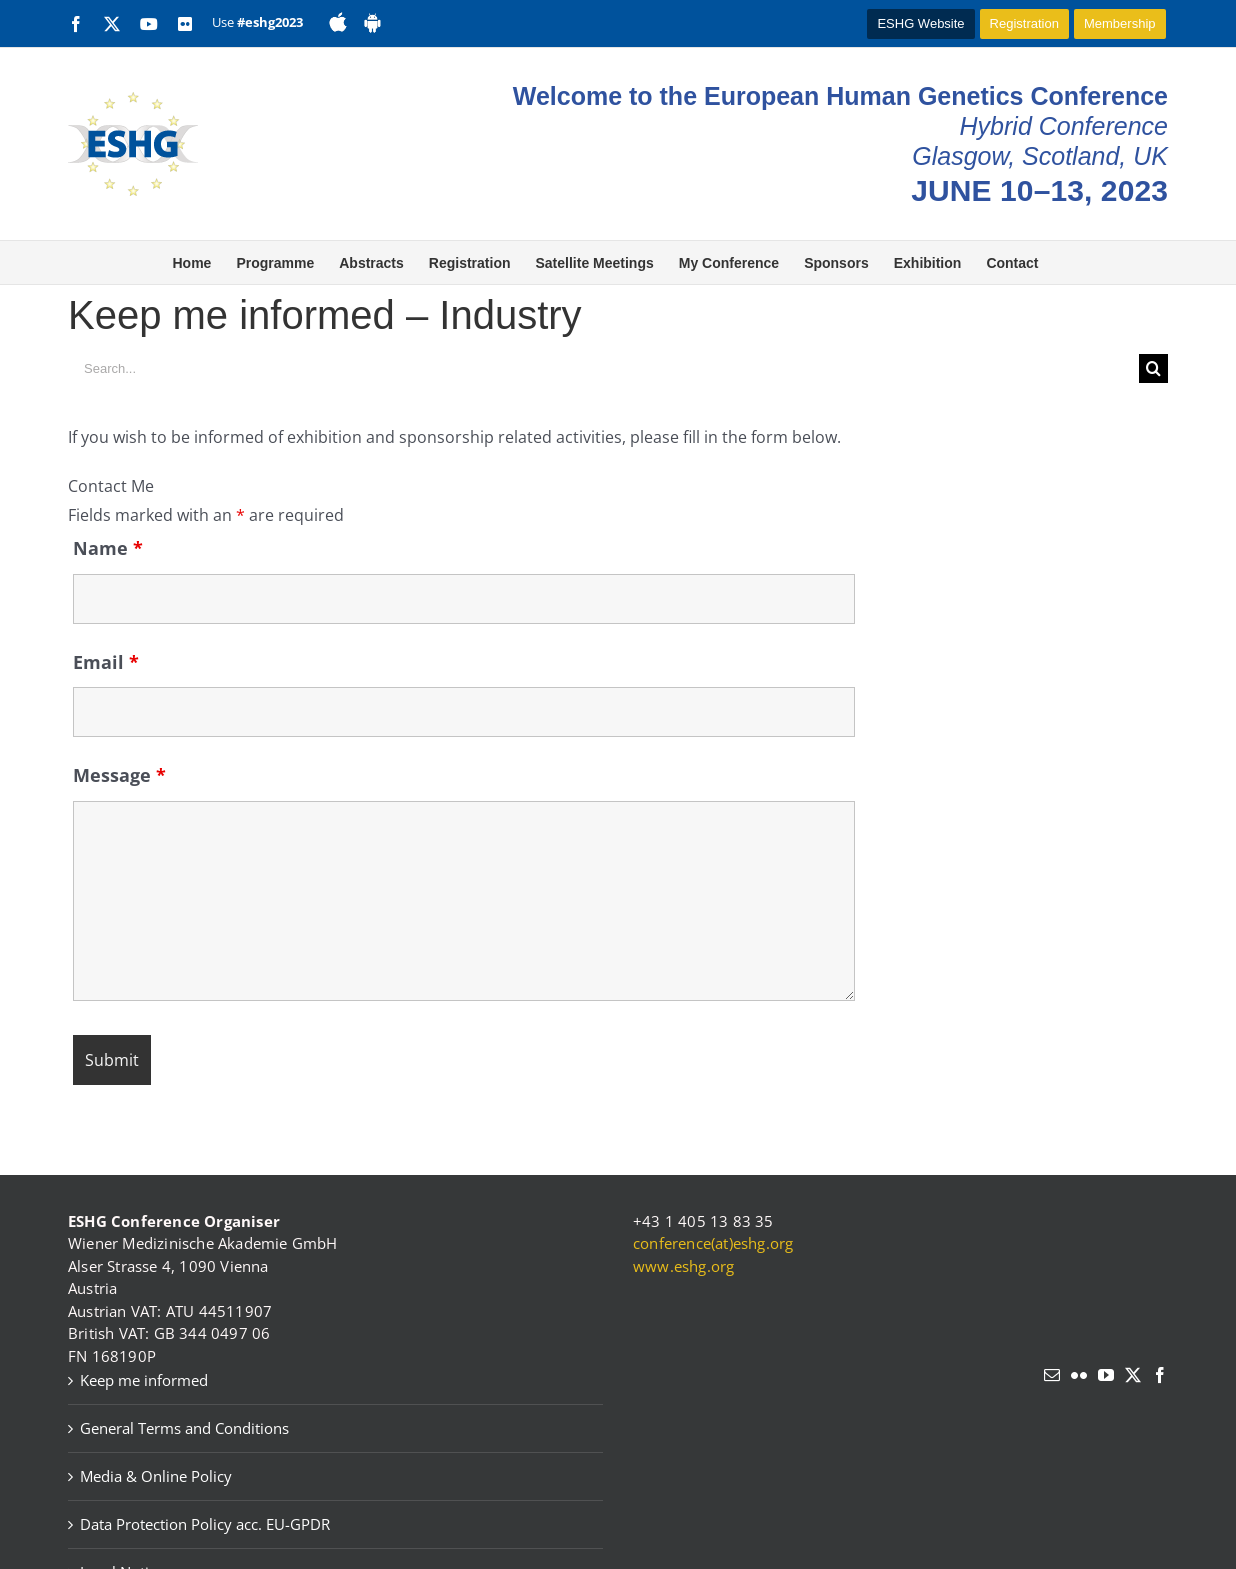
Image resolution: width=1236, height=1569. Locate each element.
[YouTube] (1106, 1375)
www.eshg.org (683, 1266)
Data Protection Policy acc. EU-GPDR (205, 1524)
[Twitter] (1133, 1375)
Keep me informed (144, 1380)
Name (108, 548)
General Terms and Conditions (184, 1428)
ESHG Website (920, 23)
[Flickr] (1079, 1375)
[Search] (1153, 368)
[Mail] (1052, 1375)
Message (119, 775)
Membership (1120, 23)
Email (106, 662)
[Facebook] (1160, 1375)
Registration (1024, 23)
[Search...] (603, 368)
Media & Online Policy (156, 1476)
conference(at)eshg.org (713, 1243)
